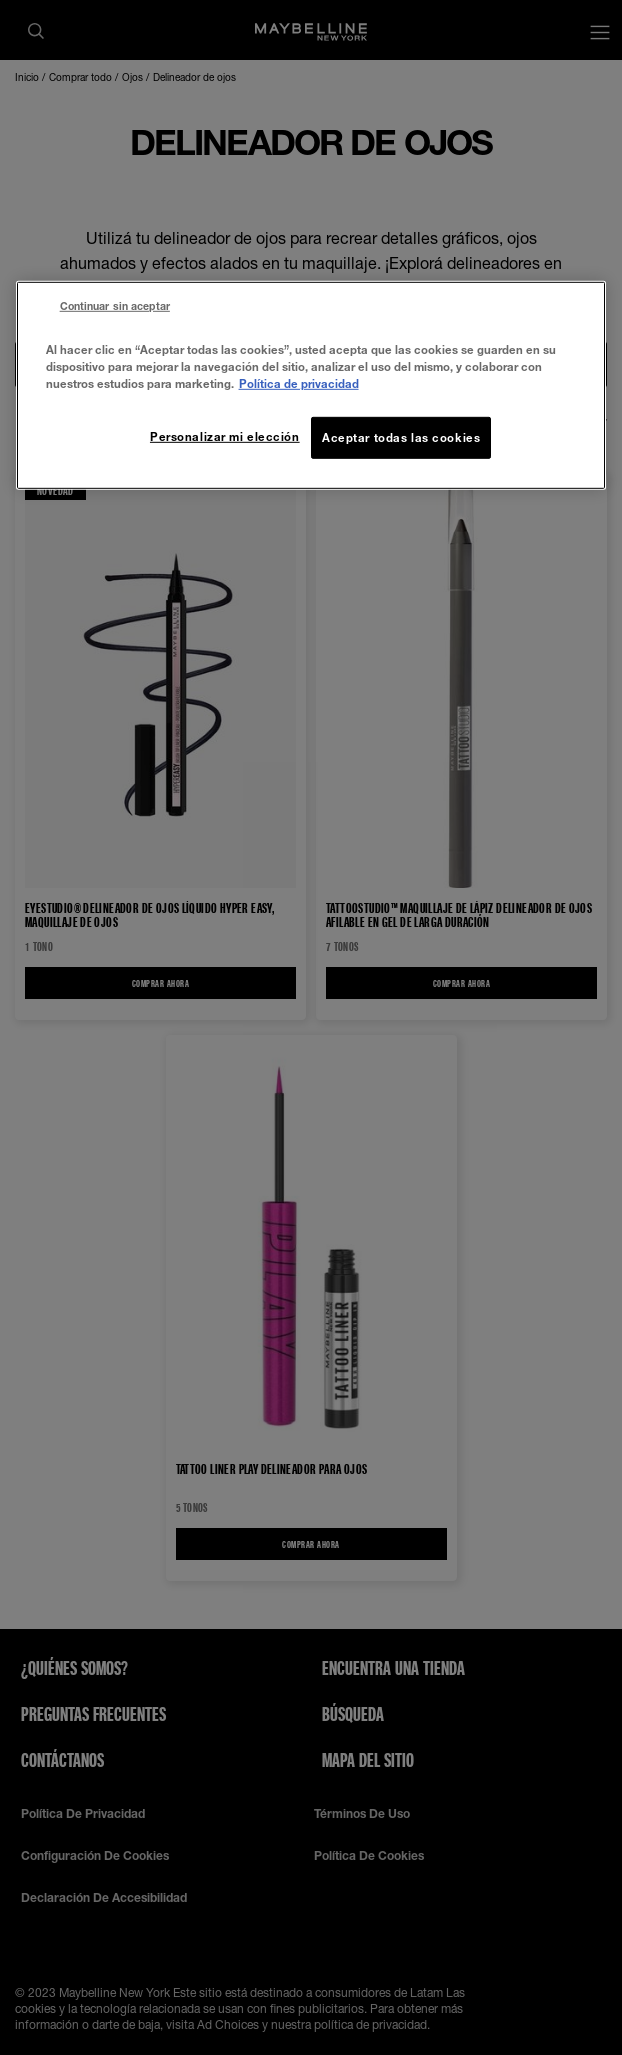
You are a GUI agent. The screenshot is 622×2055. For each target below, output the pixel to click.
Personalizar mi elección (225, 436)
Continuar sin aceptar (115, 306)
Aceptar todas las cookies (401, 437)
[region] (311, 385)
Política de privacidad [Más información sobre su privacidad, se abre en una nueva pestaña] (299, 383)
